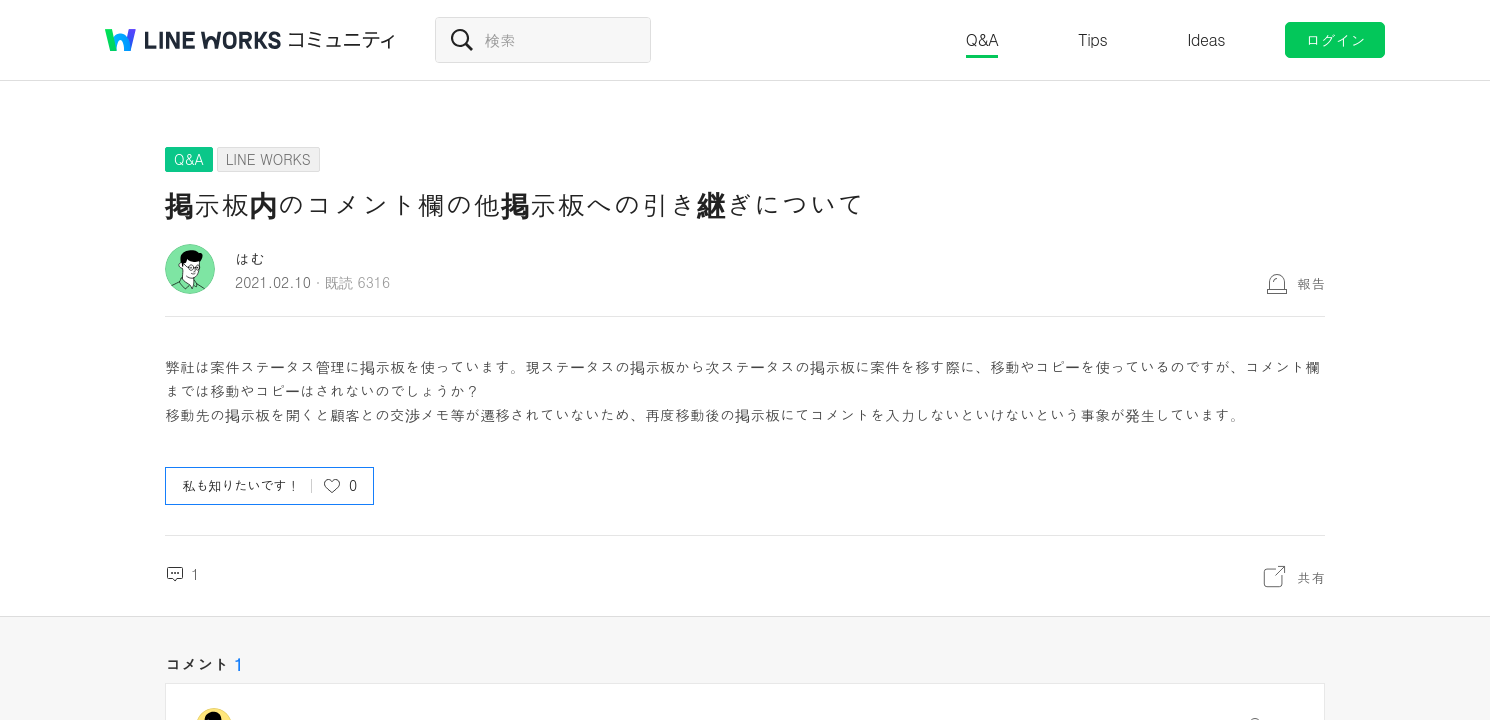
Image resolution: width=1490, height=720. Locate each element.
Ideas (1206, 39)
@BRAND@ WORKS (193, 40)
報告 (1311, 283)
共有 (1311, 577)
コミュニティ (342, 40)
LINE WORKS (268, 159)
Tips (1092, 39)
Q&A (982, 39)
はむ (250, 258)
